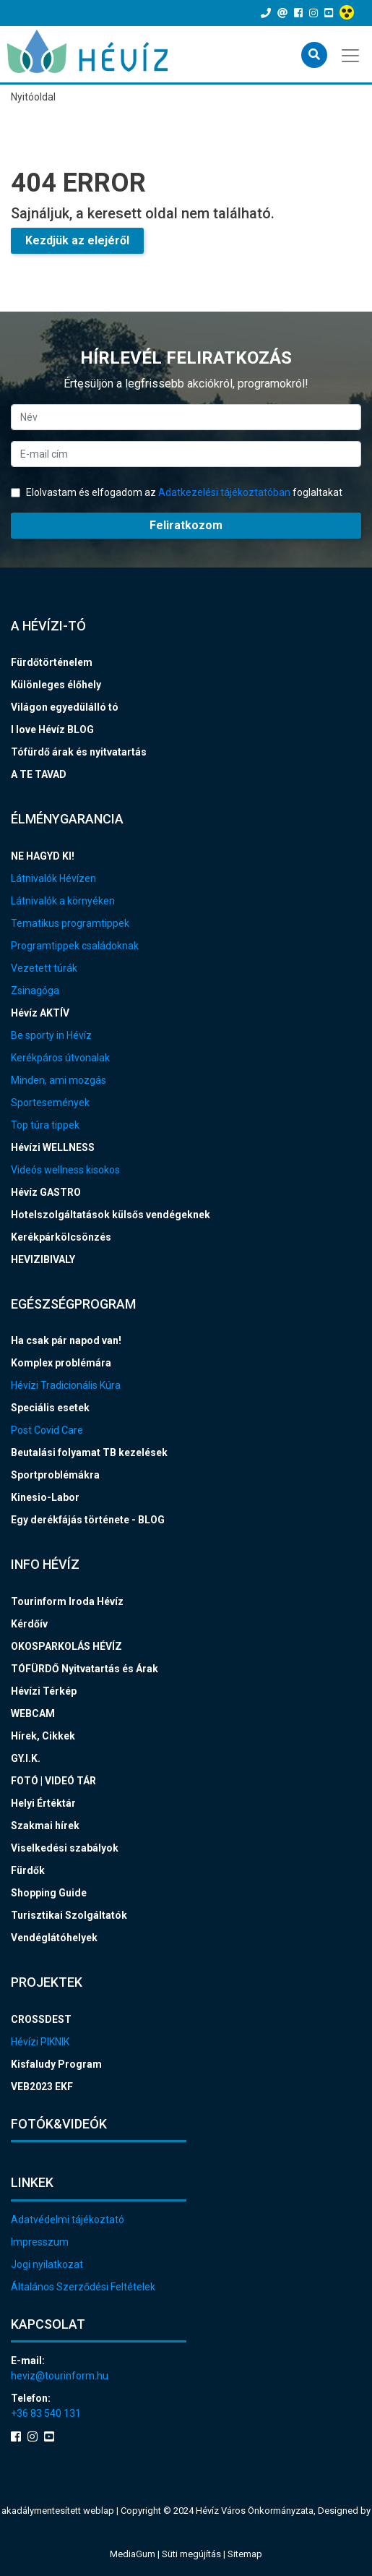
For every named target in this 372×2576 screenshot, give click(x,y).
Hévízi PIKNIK (40, 2041)
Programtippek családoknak (75, 945)
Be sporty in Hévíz (51, 1035)
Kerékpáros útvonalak (60, 1058)
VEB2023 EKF (42, 2086)
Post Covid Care (47, 1430)
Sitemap (245, 2554)
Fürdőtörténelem (51, 662)
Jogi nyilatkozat (47, 2264)
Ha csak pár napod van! (66, 1340)
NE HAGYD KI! (42, 856)
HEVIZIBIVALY (43, 1259)
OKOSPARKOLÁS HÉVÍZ (66, 1646)
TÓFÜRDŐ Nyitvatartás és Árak (84, 1668)
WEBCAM (33, 1713)
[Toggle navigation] (351, 54)
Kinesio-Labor (45, 1497)
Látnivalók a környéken (63, 901)
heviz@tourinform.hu (59, 2376)
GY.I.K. (25, 1758)
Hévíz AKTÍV (40, 1013)
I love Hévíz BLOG (52, 729)
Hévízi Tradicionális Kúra (66, 1385)
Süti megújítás (192, 2554)
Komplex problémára (61, 1363)
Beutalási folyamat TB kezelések (89, 1452)
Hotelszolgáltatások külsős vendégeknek (110, 1214)
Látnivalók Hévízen (53, 878)
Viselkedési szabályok (64, 1848)
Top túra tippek (45, 1125)
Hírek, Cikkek (43, 1736)
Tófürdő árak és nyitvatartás (79, 752)
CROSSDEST (41, 2019)
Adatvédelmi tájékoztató (67, 2219)
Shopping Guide (49, 1893)
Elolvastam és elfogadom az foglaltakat (176, 492)
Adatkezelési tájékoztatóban (224, 492)
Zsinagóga (35, 990)
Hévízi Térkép (44, 1691)
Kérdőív (29, 1624)
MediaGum (132, 2554)
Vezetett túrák (44, 968)
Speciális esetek (50, 1407)
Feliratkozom (186, 525)
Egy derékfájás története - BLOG (88, 1520)
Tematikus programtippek (70, 923)
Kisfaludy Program (56, 2064)
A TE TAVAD (38, 774)
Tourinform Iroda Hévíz (67, 1601)
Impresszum (40, 2242)
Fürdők (28, 1870)
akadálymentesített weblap (57, 2510)
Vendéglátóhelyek (54, 1937)
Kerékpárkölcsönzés (61, 1237)
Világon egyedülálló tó (64, 707)
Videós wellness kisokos (65, 1170)
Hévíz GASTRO (46, 1192)
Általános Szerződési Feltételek (83, 2287)
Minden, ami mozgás (58, 1080)
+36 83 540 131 (46, 2413)
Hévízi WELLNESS (53, 1147)
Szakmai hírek (45, 1825)
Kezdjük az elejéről (77, 240)
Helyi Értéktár (43, 1803)
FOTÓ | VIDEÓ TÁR (53, 1780)
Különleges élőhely (56, 684)
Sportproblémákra (55, 1475)
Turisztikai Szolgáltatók (69, 1915)
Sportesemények (50, 1102)
